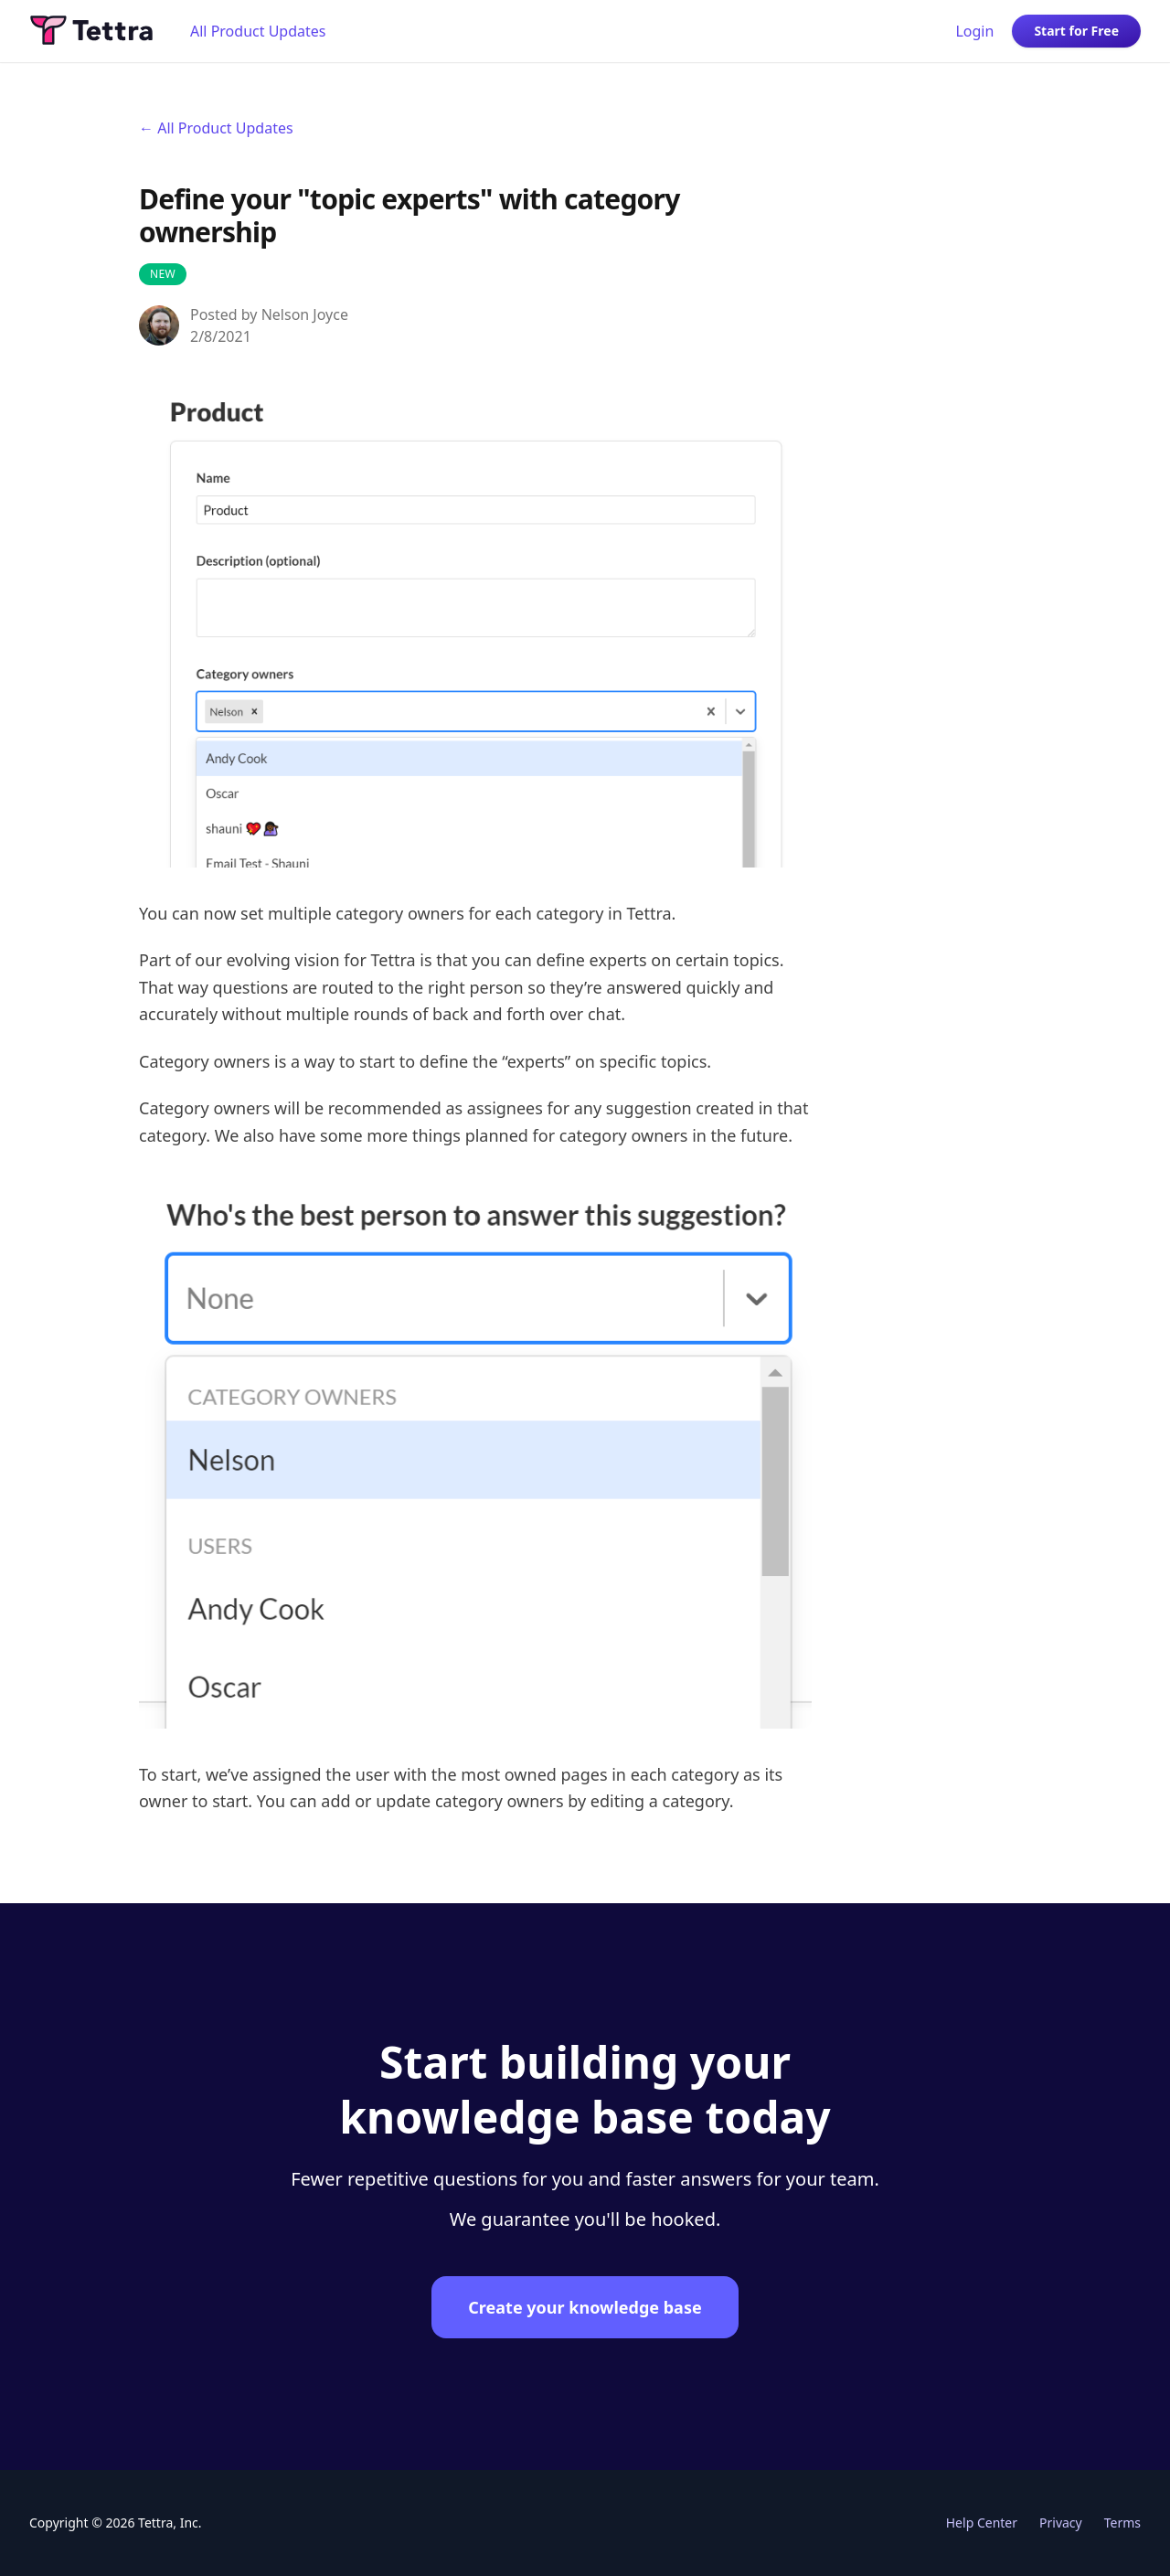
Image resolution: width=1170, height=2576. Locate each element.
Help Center (981, 2522)
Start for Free (1076, 30)
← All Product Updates (216, 128)
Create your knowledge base (584, 2307)
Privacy (1060, 2522)
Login (974, 31)
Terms (1122, 2522)
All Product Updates (257, 31)
